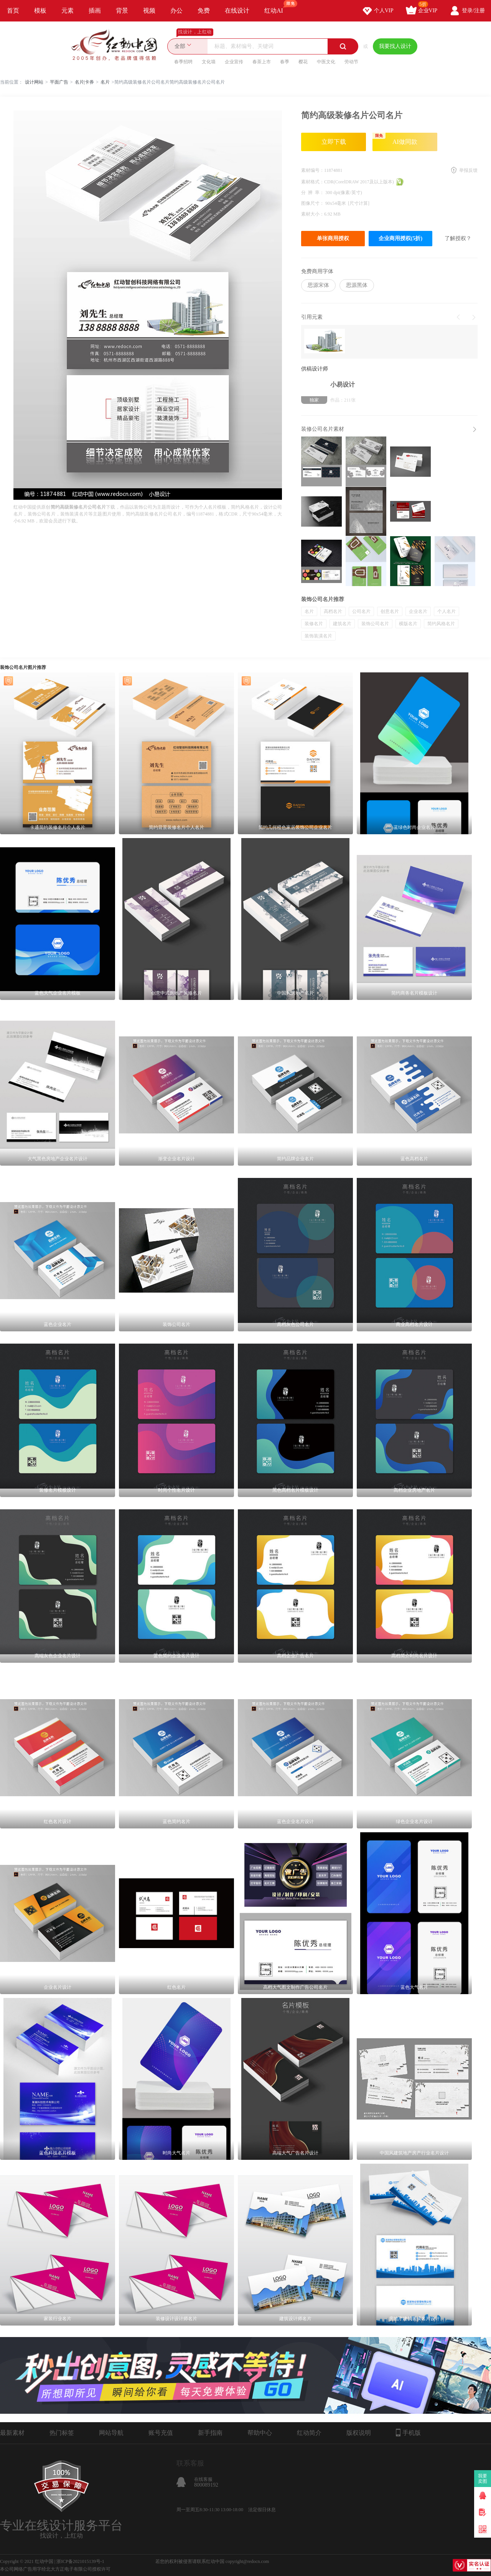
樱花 (303, 61)
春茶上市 (261, 61)
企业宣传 (234, 61)
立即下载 (333, 141)
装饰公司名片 (375, 623)
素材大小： (312, 214)
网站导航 (111, 2432)
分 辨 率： (313, 192)
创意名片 (390, 611)
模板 (40, 10)
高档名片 (333, 611)
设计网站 (34, 82)
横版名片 (408, 623)
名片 (105, 82)
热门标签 (61, 2432)
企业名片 (418, 611)
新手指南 (210, 2432)
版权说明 (358, 2432)
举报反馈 (468, 170)
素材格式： (312, 181)
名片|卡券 (84, 82)
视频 (149, 10)
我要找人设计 (395, 46)
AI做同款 (394, 139)
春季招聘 (183, 61)
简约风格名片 (441, 623)
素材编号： (312, 170)
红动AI (277, 7)
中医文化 (326, 61)
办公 (176, 10)
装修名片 (314, 623)
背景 (122, 10)
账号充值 (160, 2432)
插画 (95, 10)
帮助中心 (259, 2432)
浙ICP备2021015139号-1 (80, 2561)
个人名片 (446, 611)
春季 (284, 61)
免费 (204, 10)
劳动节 (351, 61)
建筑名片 (342, 623)
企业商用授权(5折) (400, 238)
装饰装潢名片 (318, 636)
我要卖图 (483, 2478)
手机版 (408, 2432)
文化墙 (209, 61)
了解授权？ (458, 238)
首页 (13, 10)
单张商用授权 (333, 238)
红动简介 (309, 2432)
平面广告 (59, 82)
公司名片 (361, 611)
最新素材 (12, 2432)
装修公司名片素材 (322, 429)
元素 (67, 10)
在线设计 (237, 10)
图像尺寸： (313, 203)
